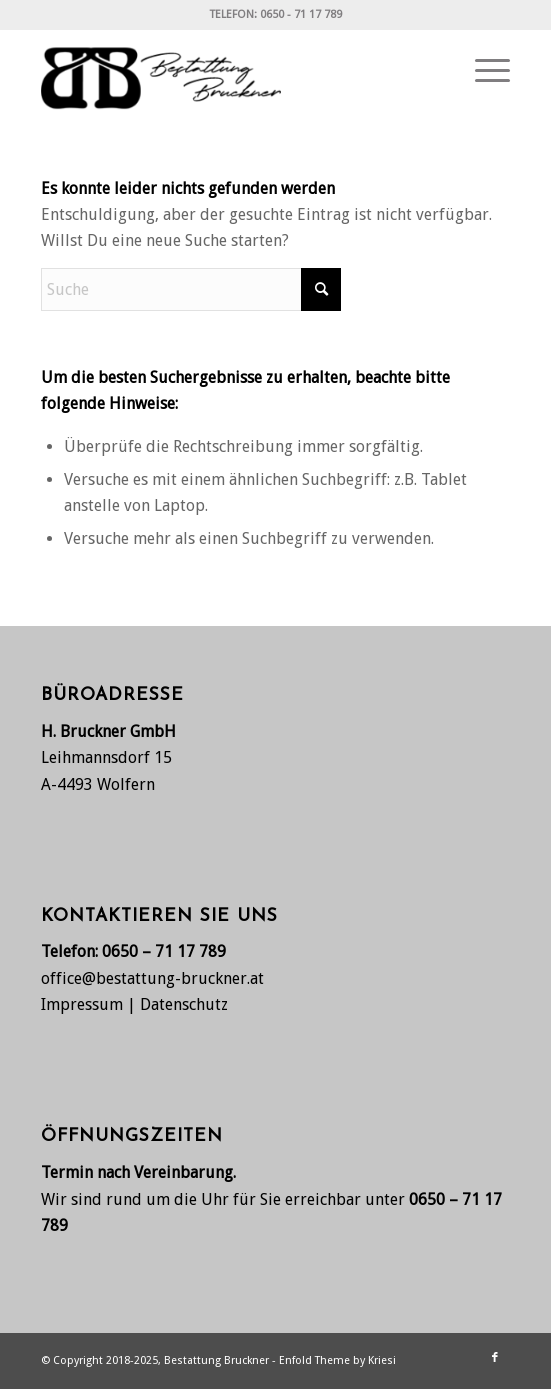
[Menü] (482, 71)
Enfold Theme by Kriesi (337, 1360)
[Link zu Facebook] (495, 1358)
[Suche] (191, 289)
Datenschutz (184, 1004)
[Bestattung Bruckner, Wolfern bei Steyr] (228, 71)
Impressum (82, 1004)
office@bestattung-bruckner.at (152, 978)
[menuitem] (482, 71)
